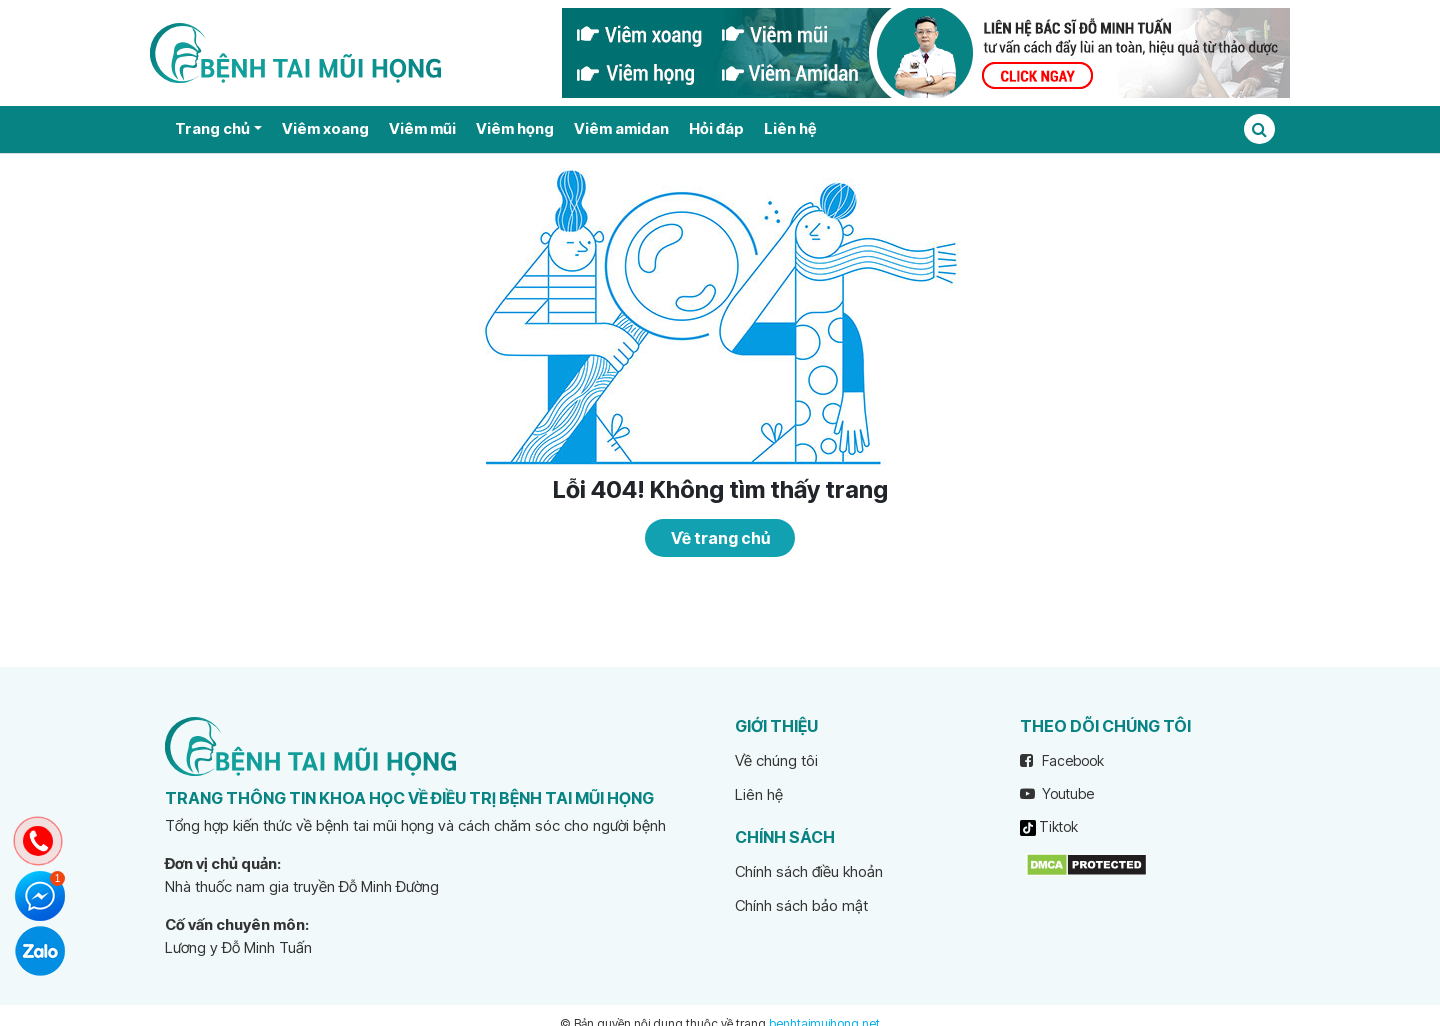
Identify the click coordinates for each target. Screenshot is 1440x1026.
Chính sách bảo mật (801, 905)
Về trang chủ (720, 538)
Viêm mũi (422, 128)
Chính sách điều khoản (809, 871)
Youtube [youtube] (1057, 793)
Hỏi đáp (716, 128)
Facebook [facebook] (1062, 760)
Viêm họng (515, 128)
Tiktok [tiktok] (1049, 827)
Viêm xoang (325, 128)
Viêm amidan (621, 128)
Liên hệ (790, 128)
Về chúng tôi (776, 760)
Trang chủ (212, 128)
